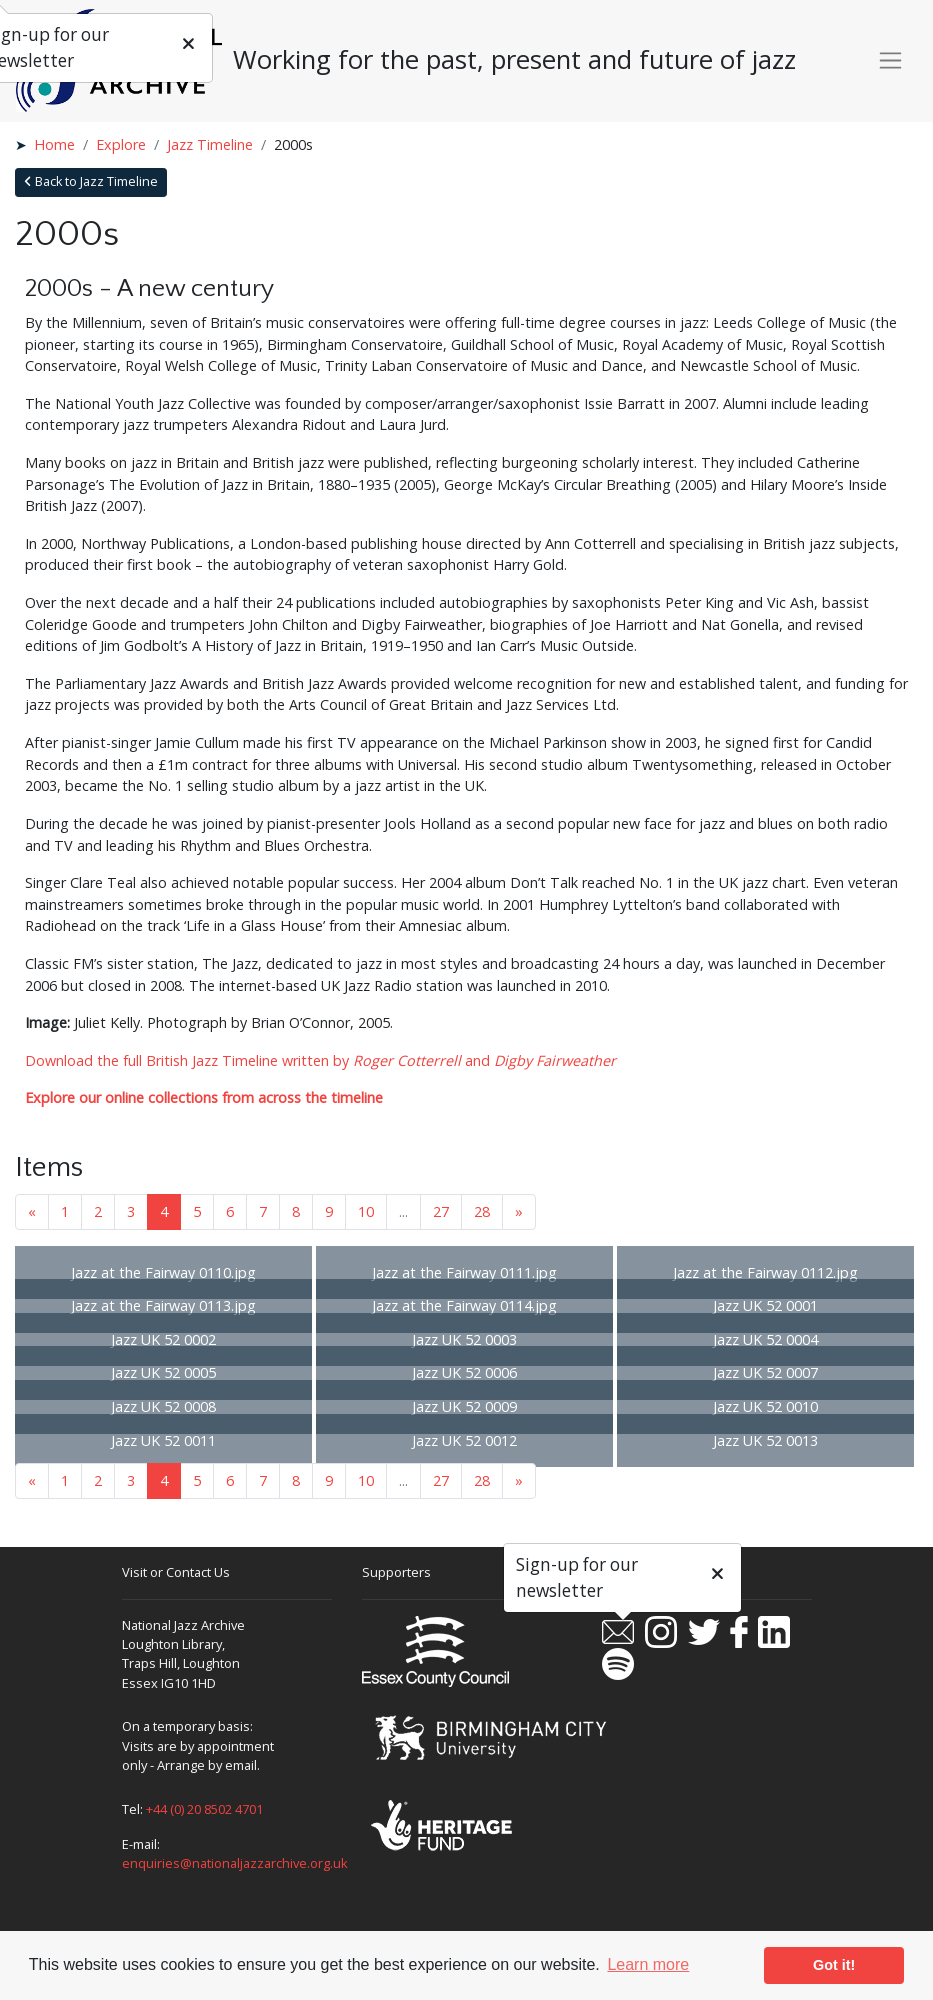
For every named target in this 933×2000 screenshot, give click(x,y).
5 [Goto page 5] (197, 1211)
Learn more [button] (648, 1964)
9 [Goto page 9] (329, 1211)
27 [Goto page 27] (441, 1211)
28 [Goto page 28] (482, 1211)
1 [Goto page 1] (65, 1211)
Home (54, 144)
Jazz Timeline (210, 144)
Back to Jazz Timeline (91, 181)
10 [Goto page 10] (366, 1211)
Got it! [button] (834, 1965)
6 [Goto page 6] (230, 1211)
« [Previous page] (32, 1211)
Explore (121, 144)
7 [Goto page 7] (263, 1211)
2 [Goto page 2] (98, 1211)
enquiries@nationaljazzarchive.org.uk (235, 1863)
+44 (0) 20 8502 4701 (204, 1809)
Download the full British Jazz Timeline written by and (320, 1060)
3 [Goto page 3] (131, 1211)
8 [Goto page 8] (296, 1211)
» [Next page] (519, 1211)
